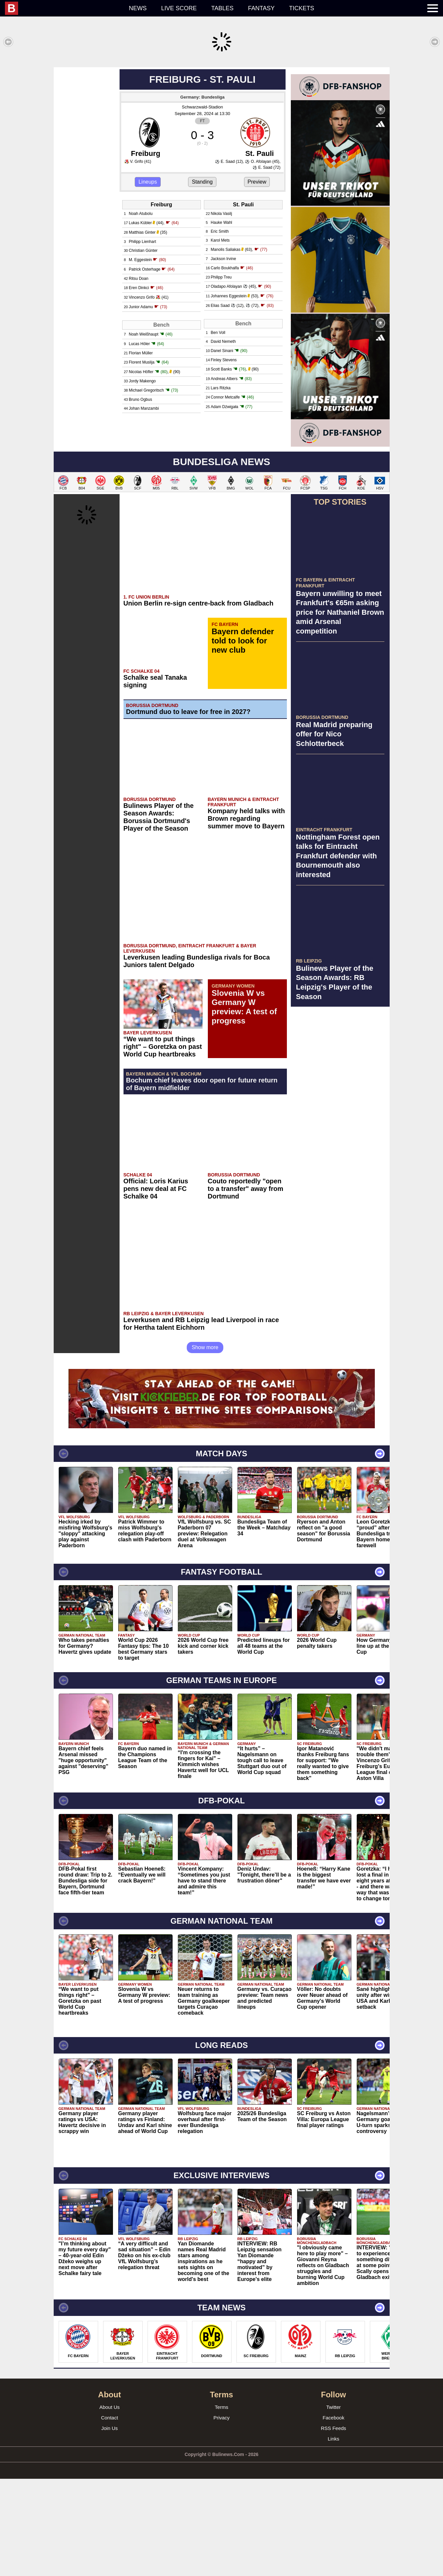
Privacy (221, 2515)
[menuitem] (63, 8)
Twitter (333, 2504)
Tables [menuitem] (222, 8)
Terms (221, 2504)
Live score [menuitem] (179, 8)
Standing (202, 279)
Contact (109, 2515)
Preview (257, 279)
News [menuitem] (138, 8)
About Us (109, 2504)
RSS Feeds (333, 2525)
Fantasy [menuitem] (261, 8)
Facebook (334, 2515)
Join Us (109, 2525)
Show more (205, 1444)
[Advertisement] (221, 113)
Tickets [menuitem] (301, 8)
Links (333, 2536)
